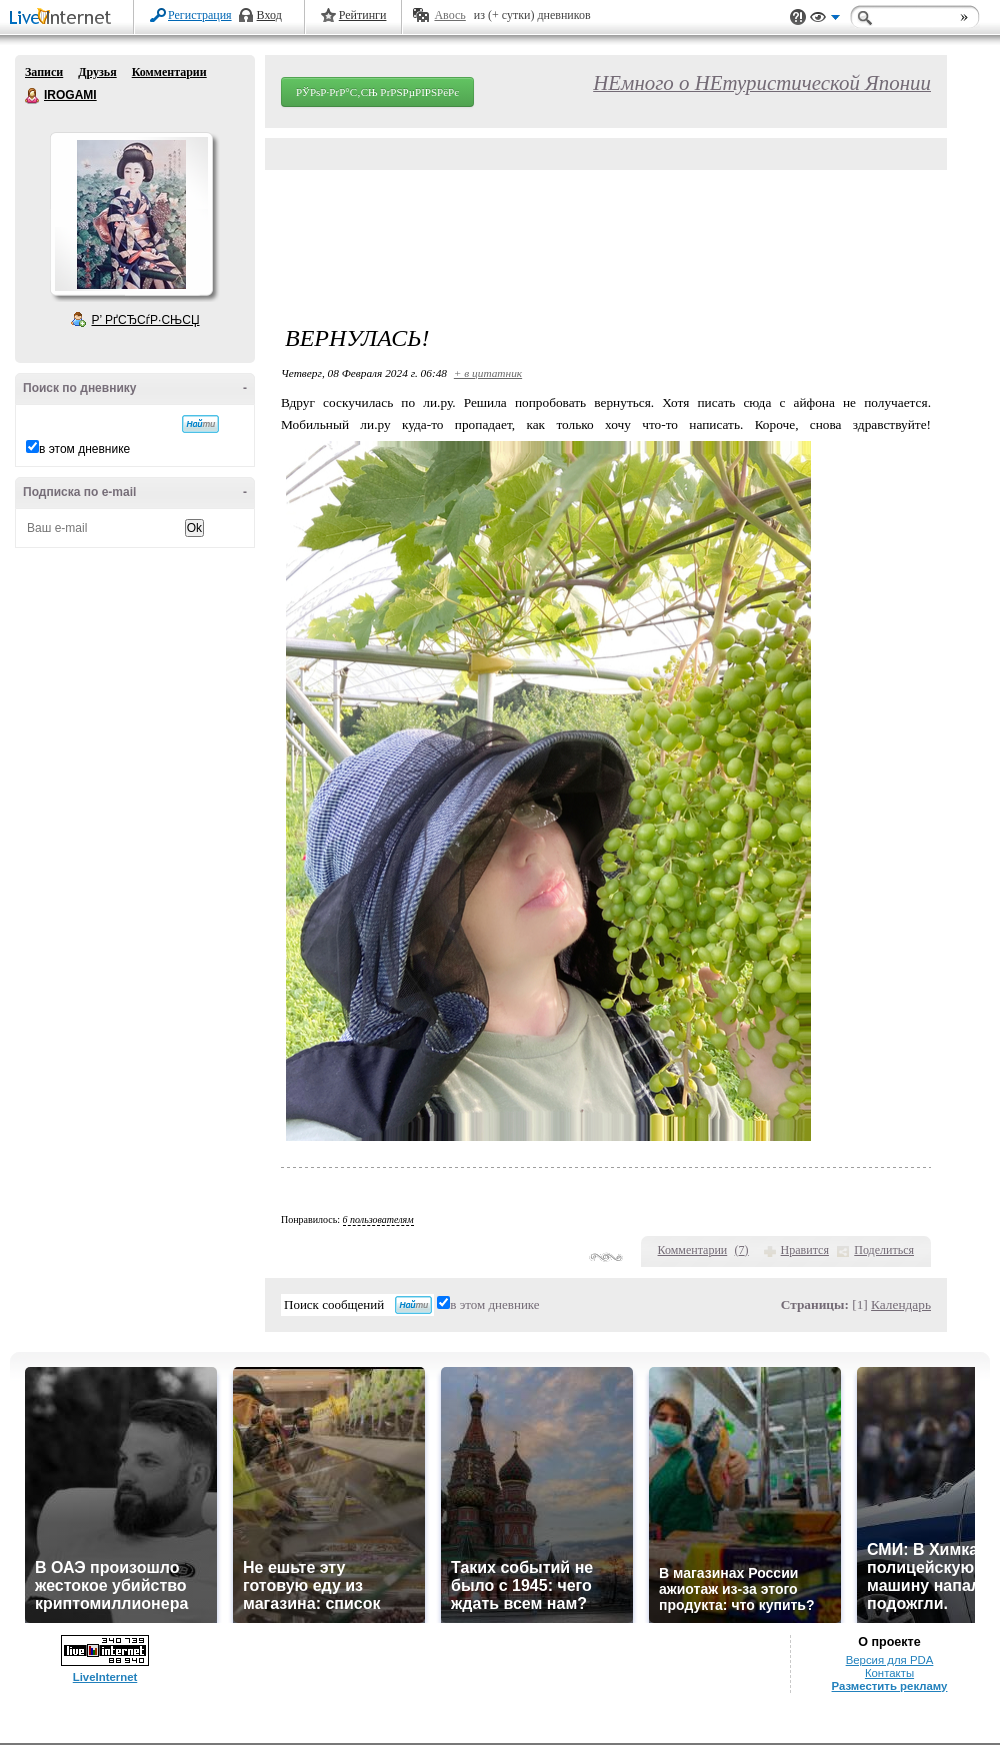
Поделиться (884, 1250)
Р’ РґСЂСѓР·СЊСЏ (146, 320)
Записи (44, 72)
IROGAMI (33, 96)
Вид (825, 20)
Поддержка (798, 17)
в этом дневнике (84, 449)
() (742, 1250)
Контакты (889, 1673)
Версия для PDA (890, 1660)
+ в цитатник (488, 373)
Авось (449, 15)
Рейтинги (363, 15)
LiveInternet (64, 18)
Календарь (901, 1304)
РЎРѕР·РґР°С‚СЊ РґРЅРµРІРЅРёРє (377, 92)
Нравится (805, 1250)
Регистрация (200, 15)
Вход (269, 15)
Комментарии (169, 72)
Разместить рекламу (890, 1686)
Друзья (97, 72)
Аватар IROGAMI (131, 214)
